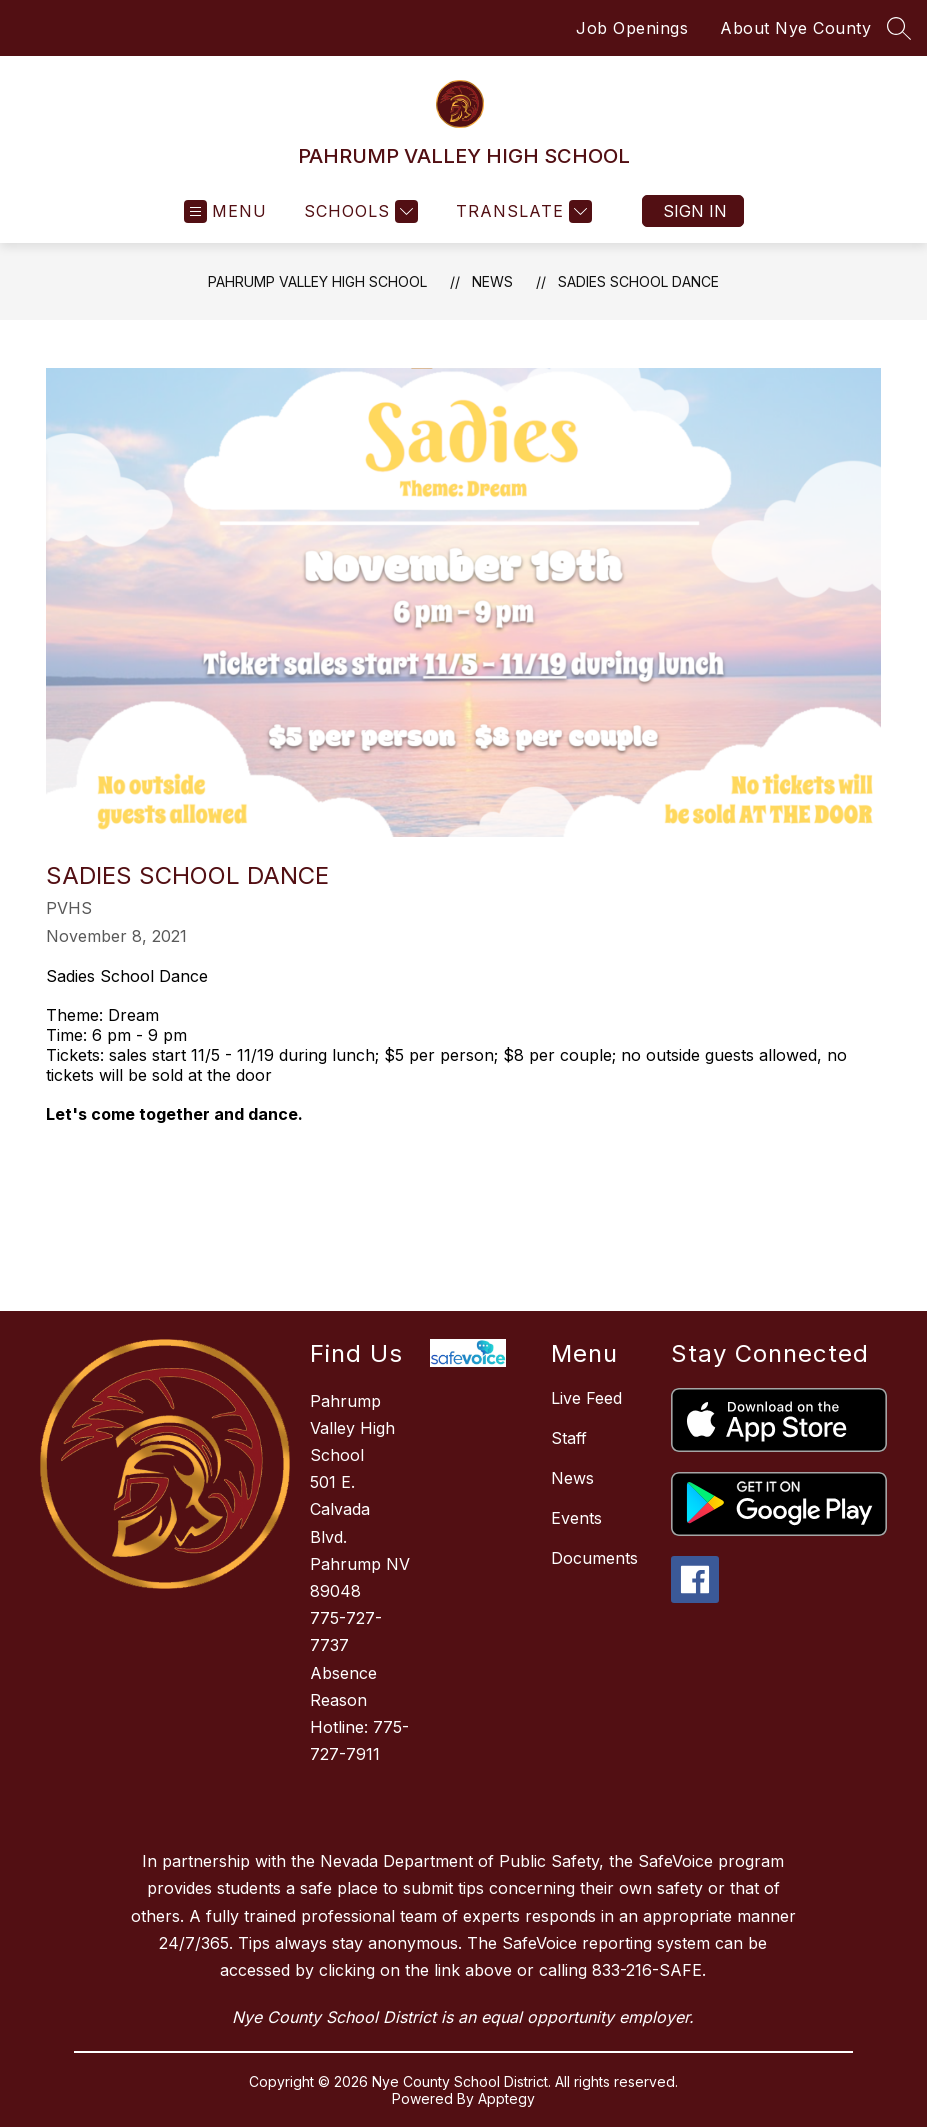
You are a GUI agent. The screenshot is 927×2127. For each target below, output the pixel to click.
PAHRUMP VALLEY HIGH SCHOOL (317, 281)
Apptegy (506, 2098)
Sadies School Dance (638, 281)
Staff (569, 1438)
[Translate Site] (521, 211)
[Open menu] (225, 211)
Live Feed (586, 1398)
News (492, 281)
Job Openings (632, 28)
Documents (594, 1558)
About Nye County (795, 28)
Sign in (695, 211)
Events (576, 1518)
